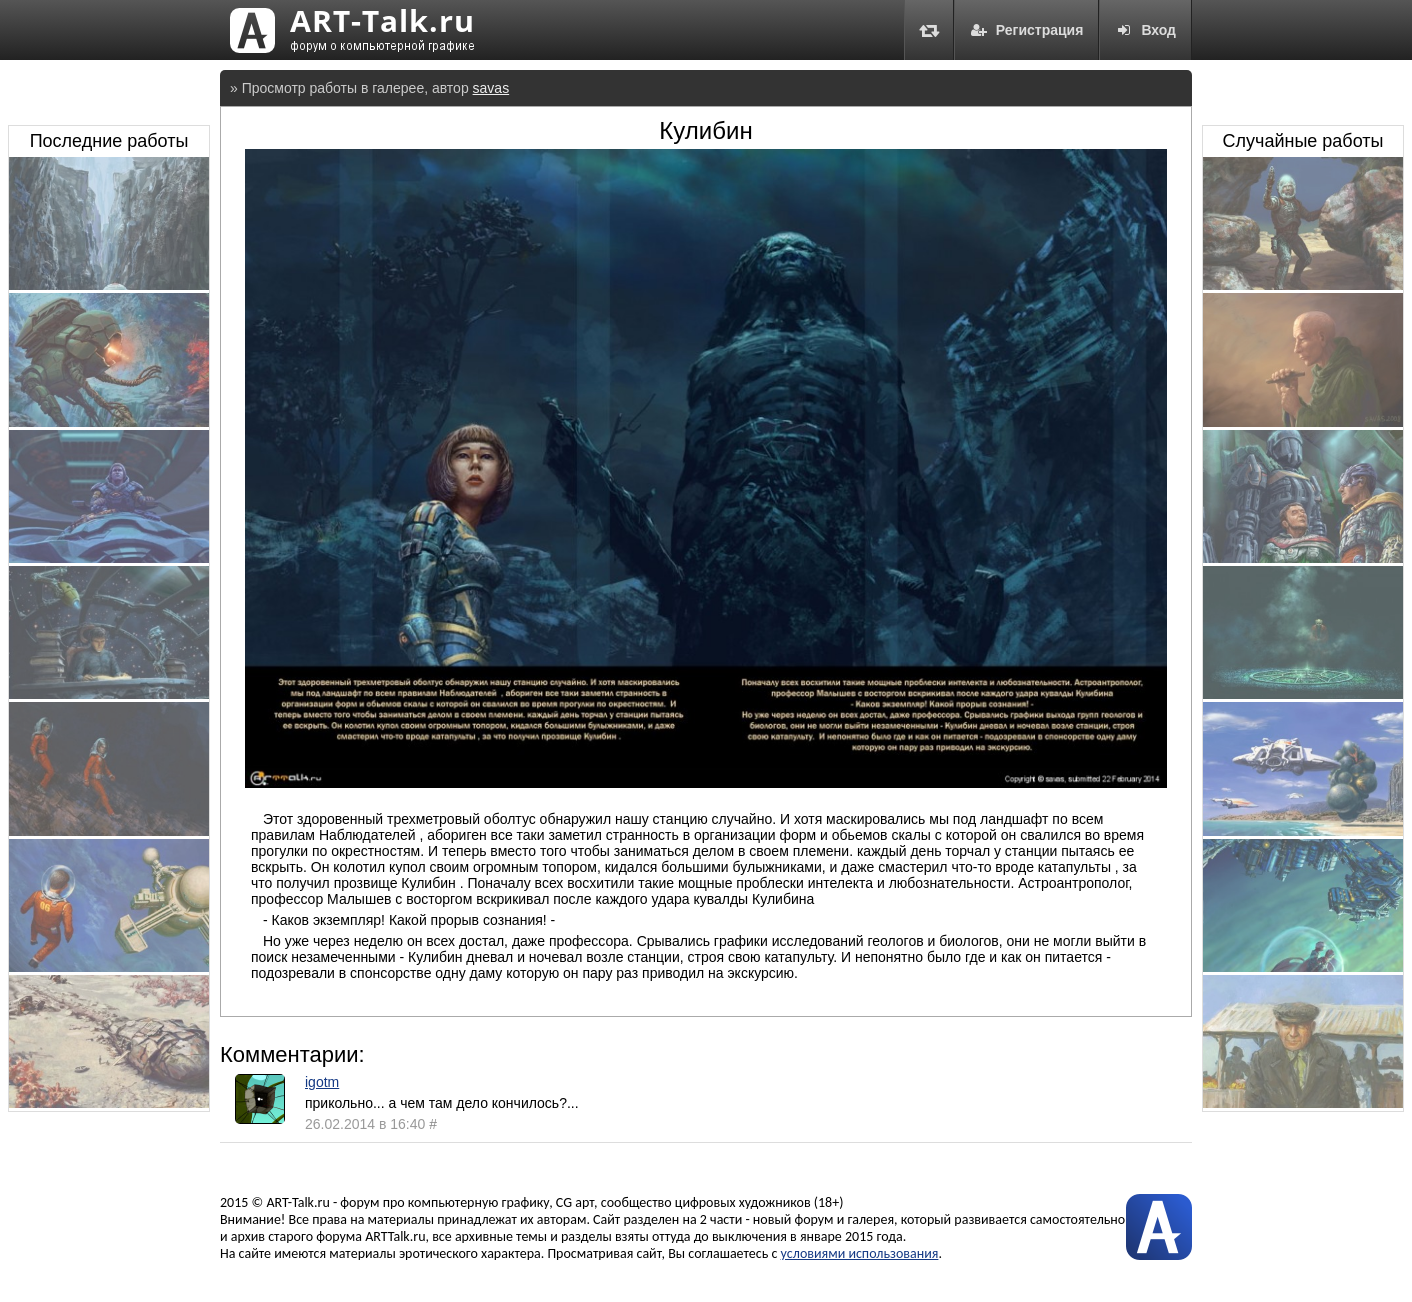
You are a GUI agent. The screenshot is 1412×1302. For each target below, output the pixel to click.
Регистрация (1027, 30)
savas (491, 88)
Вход (1145, 30)
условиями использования (860, 1253)
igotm (322, 1082)
